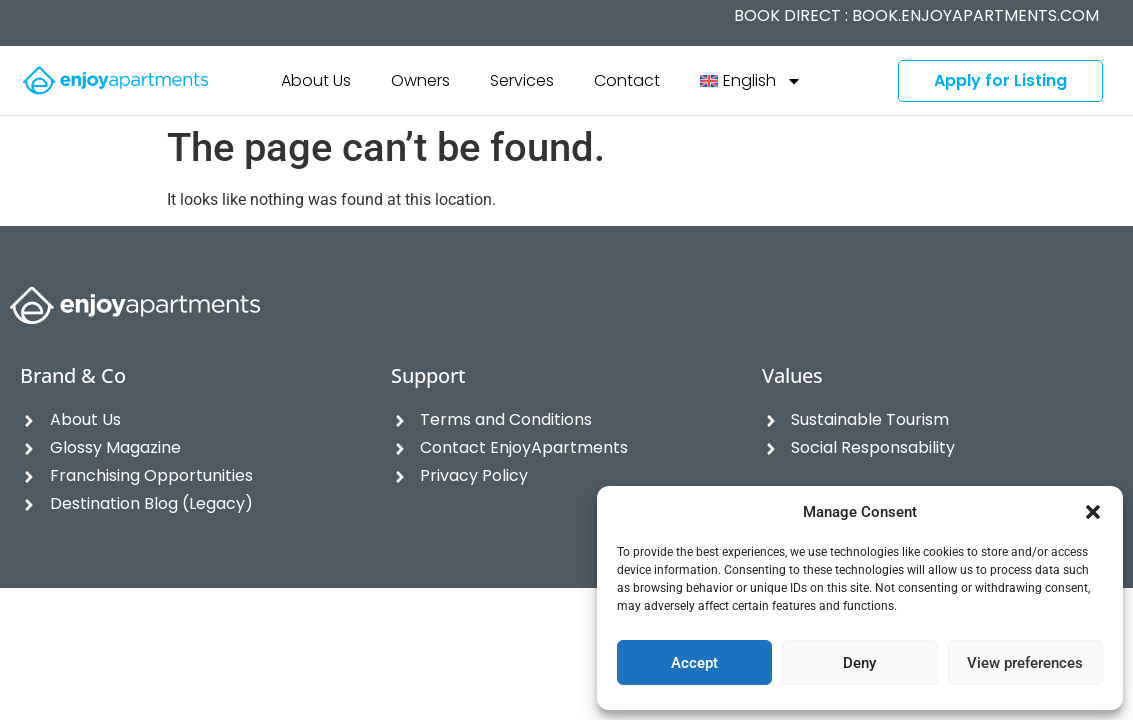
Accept (694, 663)
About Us (316, 80)
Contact (627, 80)
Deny (859, 663)
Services (522, 80)
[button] (1093, 512)
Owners (420, 80)
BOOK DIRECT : (916, 15)
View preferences (1025, 663)
